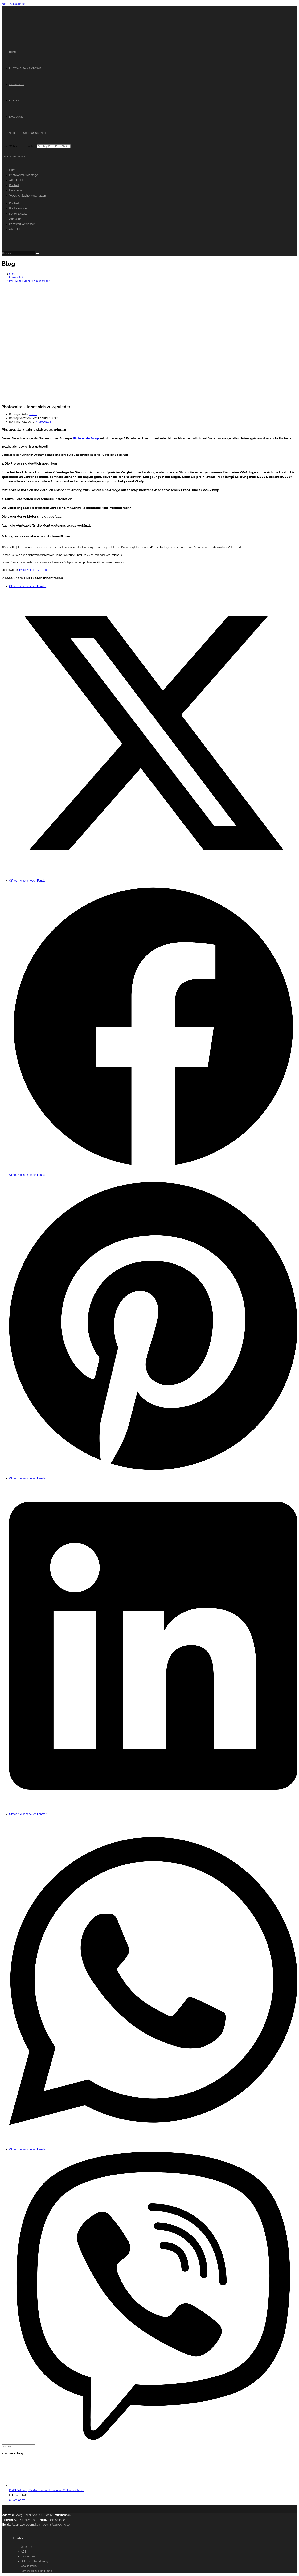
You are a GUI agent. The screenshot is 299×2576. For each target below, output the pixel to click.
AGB (23, 2551)
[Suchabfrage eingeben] (18, 253)
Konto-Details (18, 213)
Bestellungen (18, 208)
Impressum (28, 2556)
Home (13, 170)
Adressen (15, 219)
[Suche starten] (54, 146)
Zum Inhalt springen (14, 3)
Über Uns (26, 2546)
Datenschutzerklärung (34, 2561)
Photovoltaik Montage (23, 175)
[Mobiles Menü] (14, 156)
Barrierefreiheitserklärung (36, 2570)
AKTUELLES (17, 180)
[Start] (11, 273)
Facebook (15, 190)
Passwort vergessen (22, 224)
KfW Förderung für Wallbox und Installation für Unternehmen (46, 2490)
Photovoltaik (43, 421)
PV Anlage (42, 569)
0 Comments (17, 2500)
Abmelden (16, 229)
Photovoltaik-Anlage (86, 438)
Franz (33, 414)
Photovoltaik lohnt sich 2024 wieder (29, 280)
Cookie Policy (29, 2565)
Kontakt (14, 185)
